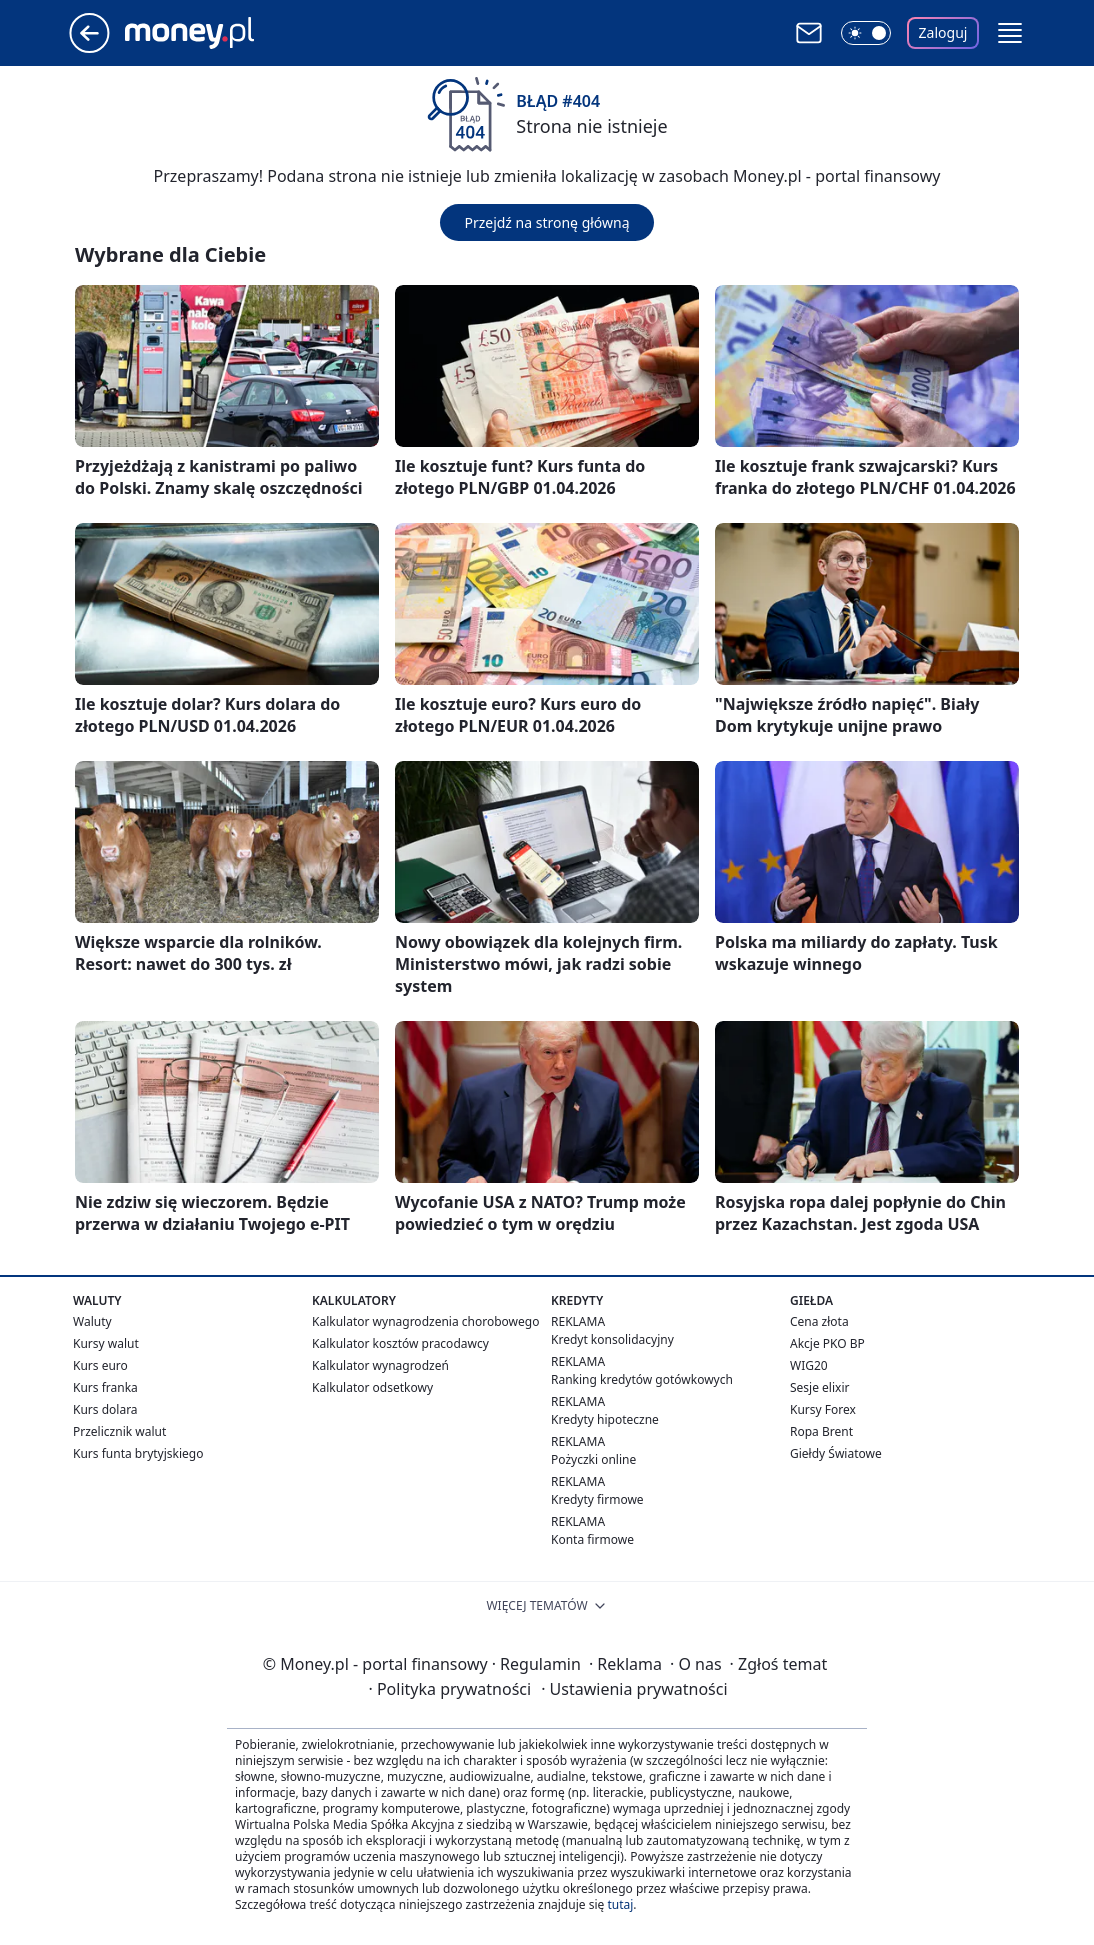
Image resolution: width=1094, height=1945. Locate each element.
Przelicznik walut (119, 1431)
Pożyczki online (593, 1459)
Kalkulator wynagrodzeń (380, 1365)
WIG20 (809, 1365)
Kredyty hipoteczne (605, 1419)
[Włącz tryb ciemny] (866, 33)
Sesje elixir (819, 1387)
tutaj (620, 1904)
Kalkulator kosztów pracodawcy (400, 1343)
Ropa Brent (821, 1431)
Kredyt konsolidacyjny (612, 1339)
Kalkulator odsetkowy (372, 1387)
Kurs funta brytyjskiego (138, 1453)
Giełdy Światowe (836, 1453)
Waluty (92, 1321)
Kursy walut (106, 1343)
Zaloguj (943, 32)
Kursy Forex (823, 1409)
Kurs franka (105, 1387)
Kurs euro (100, 1365)
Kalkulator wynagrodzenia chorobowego (425, 1321)
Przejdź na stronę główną (546, 222)
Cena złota (819, 1321)
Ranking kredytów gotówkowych (642, 1379)
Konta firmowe (592, 1539)
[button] (1010, 33)
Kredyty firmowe (597, 1499)
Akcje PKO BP (827, 1343)
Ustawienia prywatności (634, 1689)
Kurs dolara (105, 1409)
